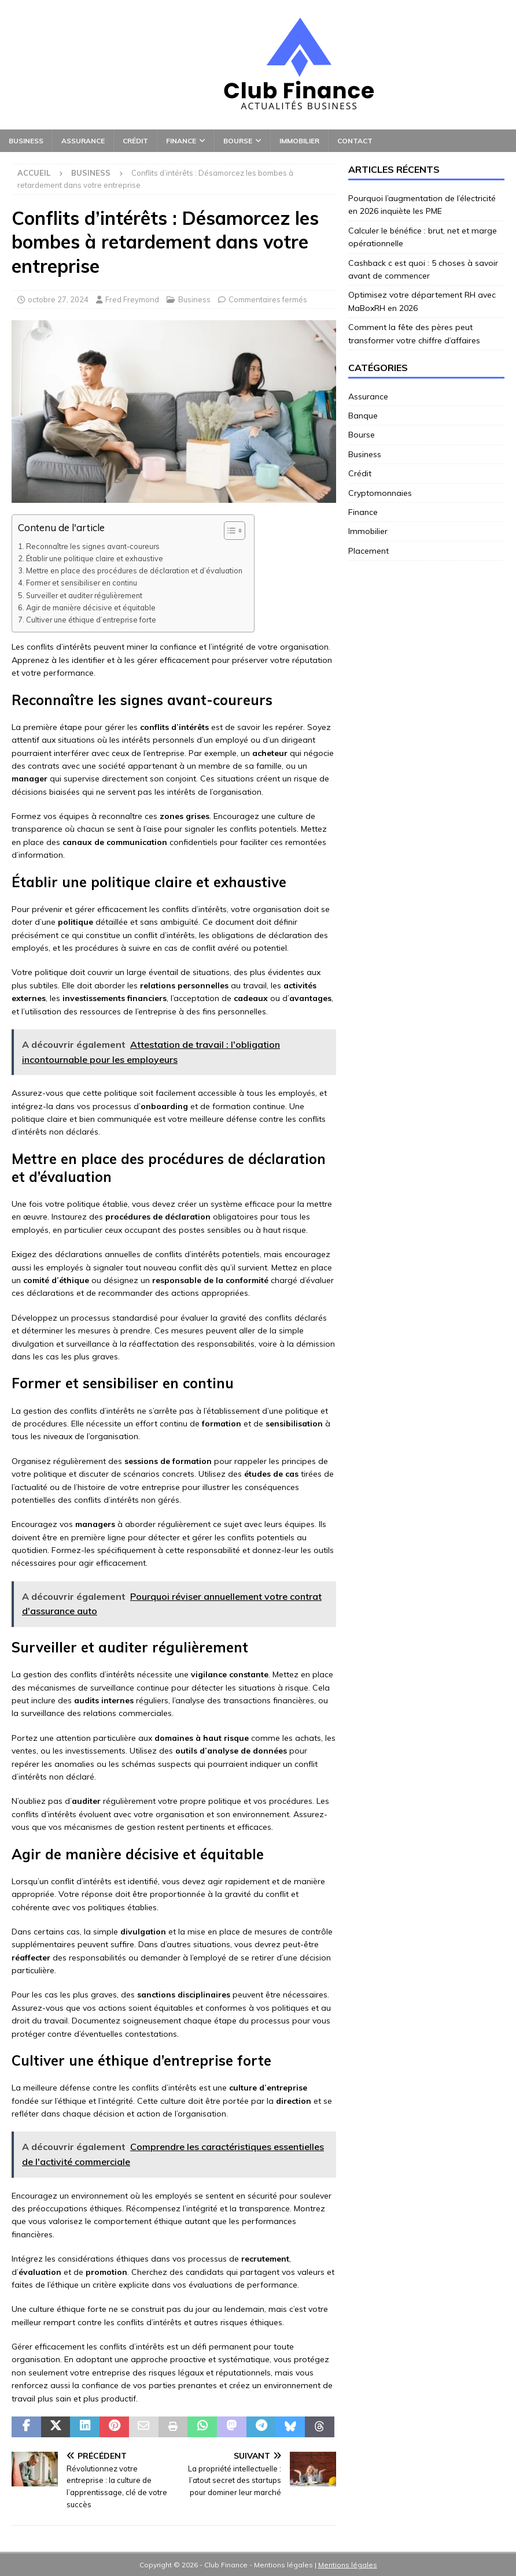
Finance (181, 140)
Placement (368, 551)
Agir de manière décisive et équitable (91, 607)
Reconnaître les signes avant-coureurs (93, 546)
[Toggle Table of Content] (228, 530)
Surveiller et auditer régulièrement (84, 595)
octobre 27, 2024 (58, 299)
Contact (355, 140)
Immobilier (299, 140)
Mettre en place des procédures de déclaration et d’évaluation (134, 570)
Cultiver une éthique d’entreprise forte (91, 619)
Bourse (237, 140)
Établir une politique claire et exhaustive (94, 558)
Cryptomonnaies (380, 493)
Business (26, 140)
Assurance (83, 140)
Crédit (135, 140)
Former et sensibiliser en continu (81, 582)
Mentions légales (347, 2564)
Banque (363, 415)
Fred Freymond (132, 299)
